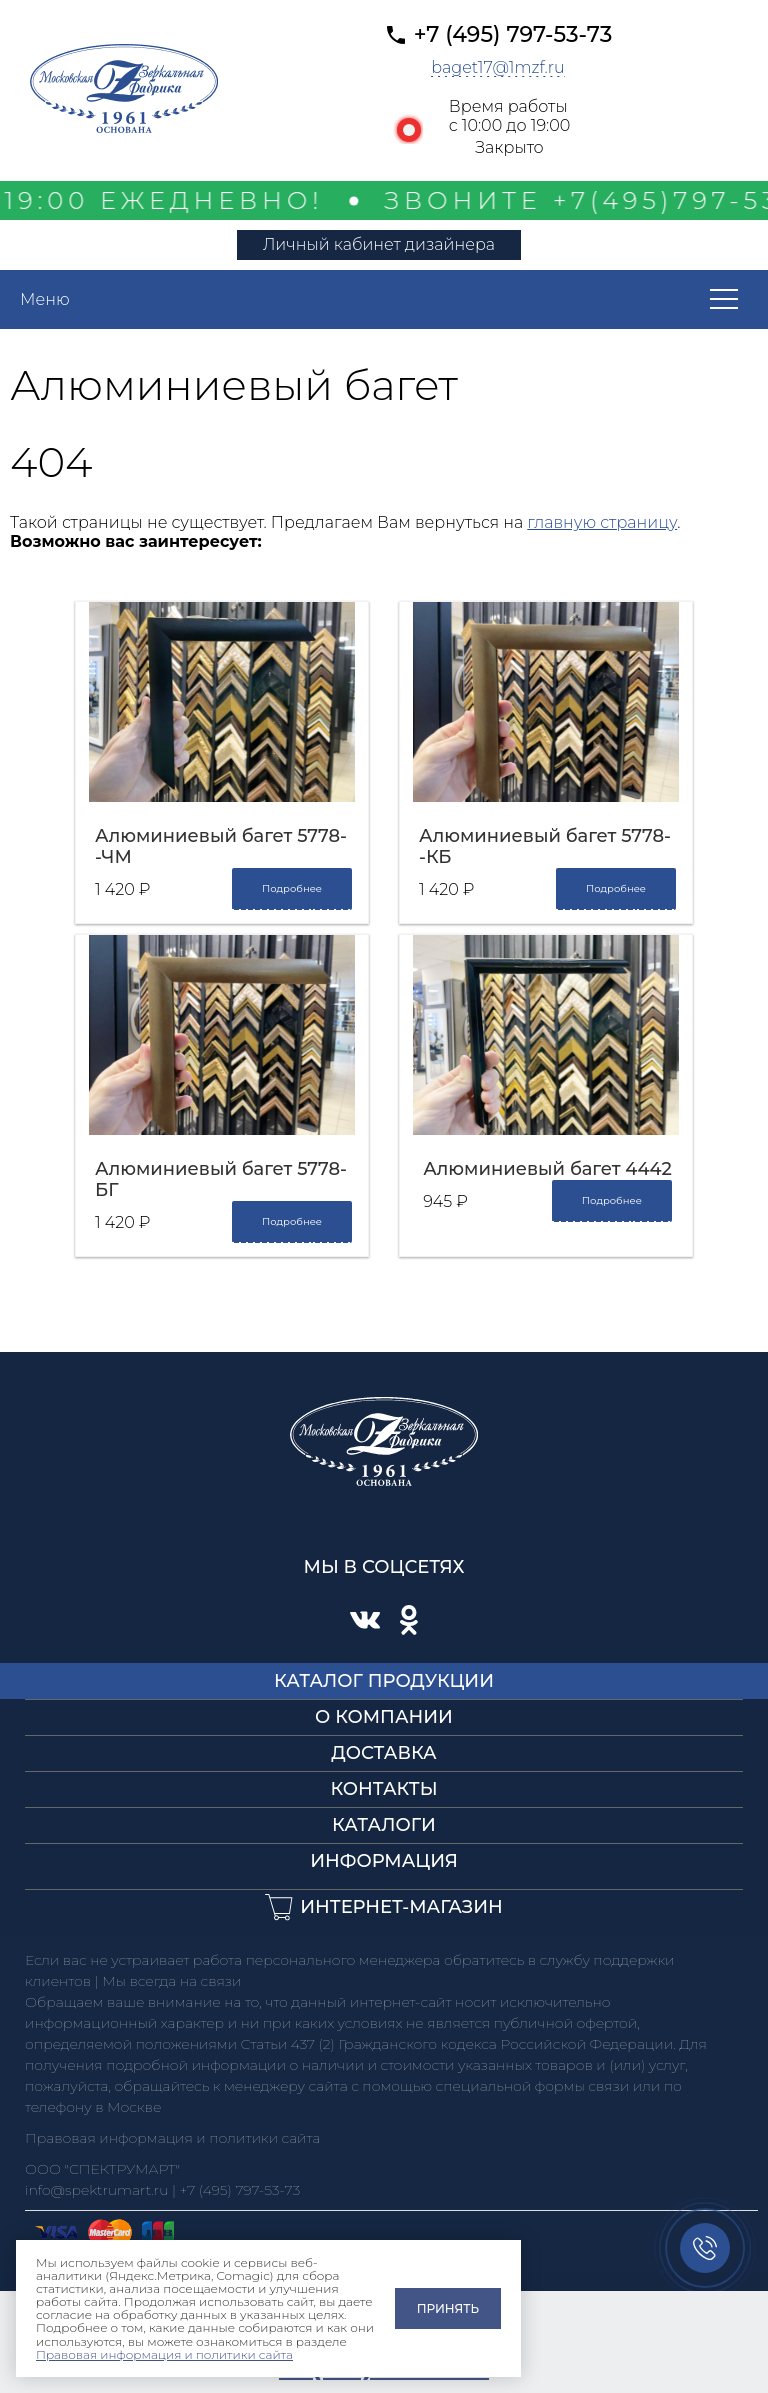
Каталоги (384, 1825)
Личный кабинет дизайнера (379, 244)
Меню (45, 299)
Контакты (383, 1789)
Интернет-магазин (401, 1907)
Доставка (384, 1753)
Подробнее (292, 888)
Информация (384, 1861)
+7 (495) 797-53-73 (513, 34)
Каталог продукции (384, 1681)
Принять (448, 2308)
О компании (384, 1717)
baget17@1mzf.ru (498, 67)
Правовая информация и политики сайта (164, 2354)
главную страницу (602, 522)
